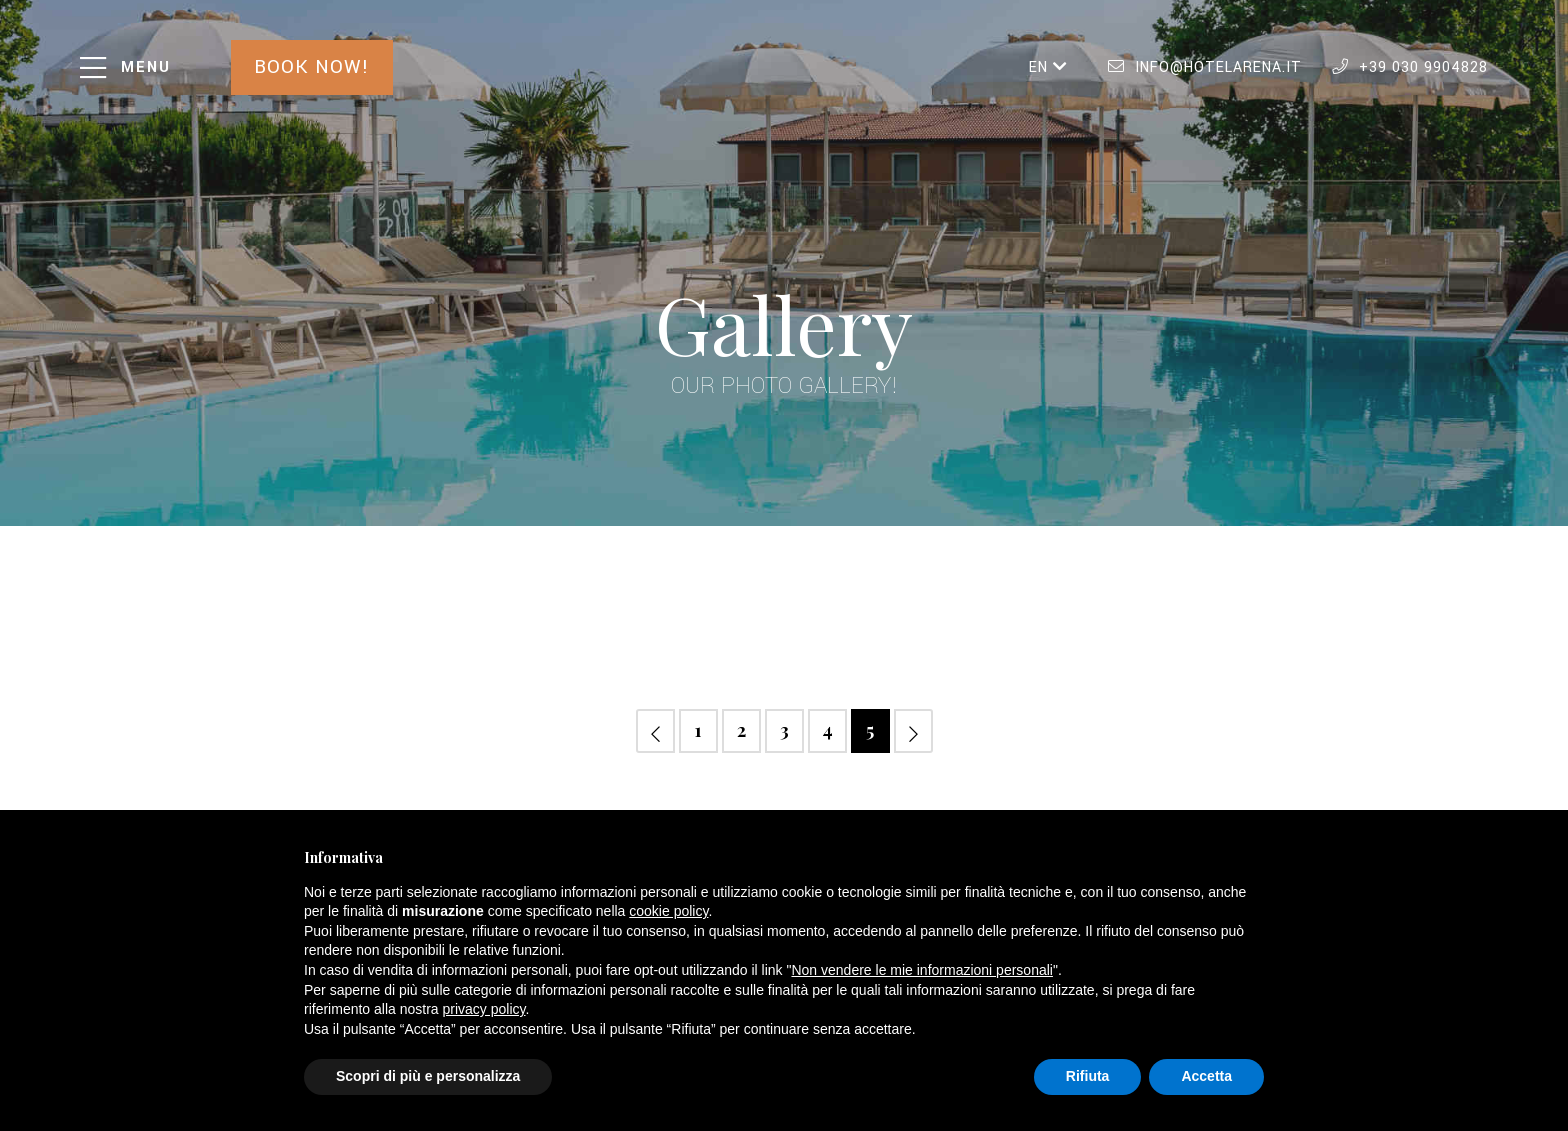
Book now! (312, 67)
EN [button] (1048, 67)
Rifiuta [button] (1088, 1076)
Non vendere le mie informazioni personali (921, 970)
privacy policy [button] (484, 1009)
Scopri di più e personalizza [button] (428, 1076)
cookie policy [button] (668, 911)
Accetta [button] (1206, 1076)
